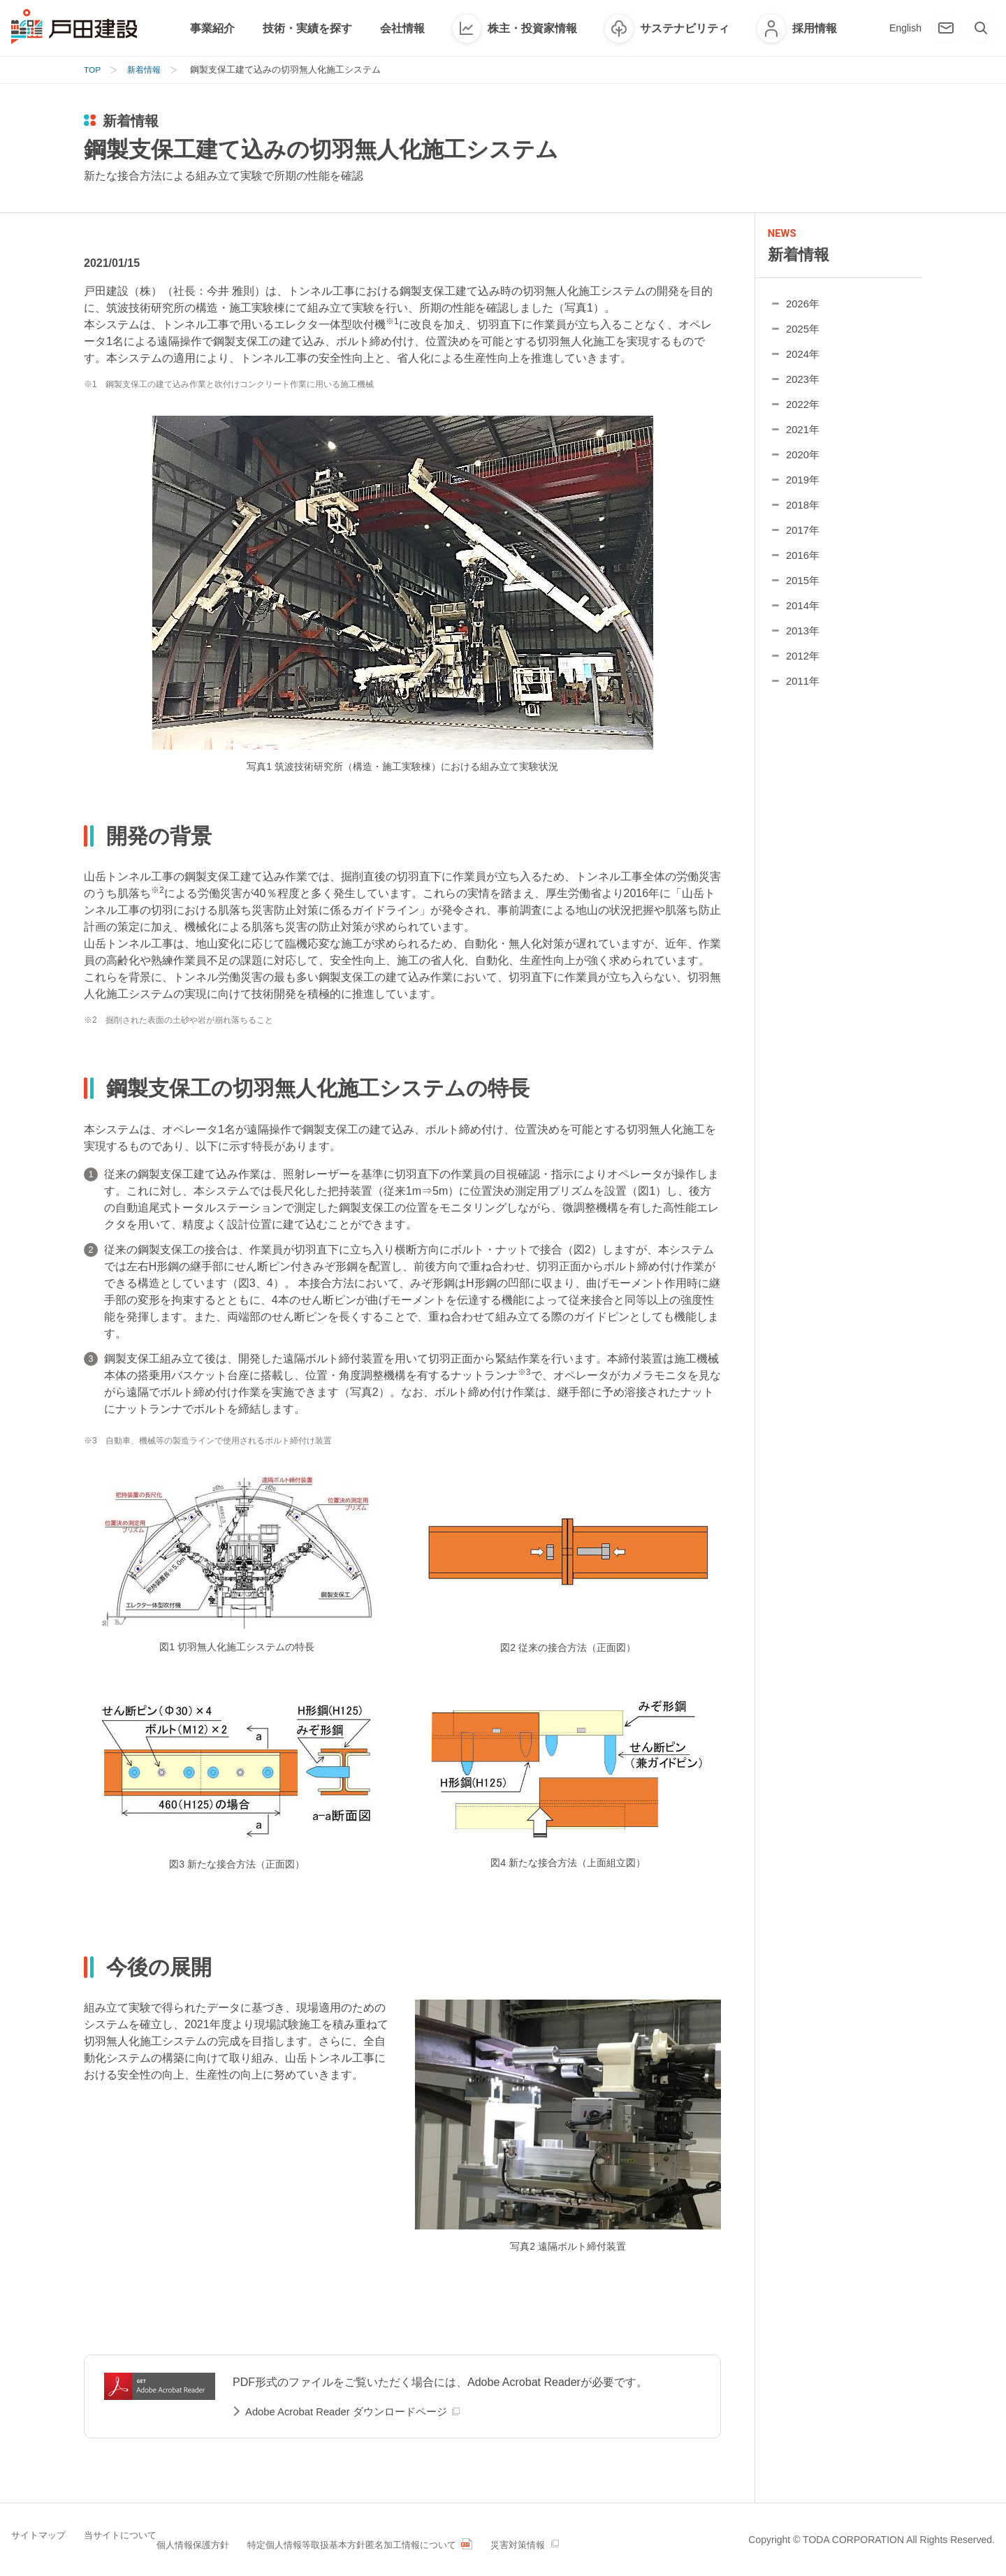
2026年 (804, 313)
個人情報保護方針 (243, 2538)
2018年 (804, 514)
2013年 (804, 640)
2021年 (804, 438)
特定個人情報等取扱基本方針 (373, 2538)
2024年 (804, 363)
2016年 (804, 564)
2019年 (804, 489)
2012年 (804, 665)
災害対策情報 (636, 2538)
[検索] (981, 28)
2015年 (804, 589)
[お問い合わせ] (946, 28)
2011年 (804, 690)
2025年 (804, 338)
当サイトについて (137, 2538)
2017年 (804, 539)
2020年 (804, 464)
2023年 (804, 388)
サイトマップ (40, 2538)
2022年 (804, 413)
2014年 (804, 614)
